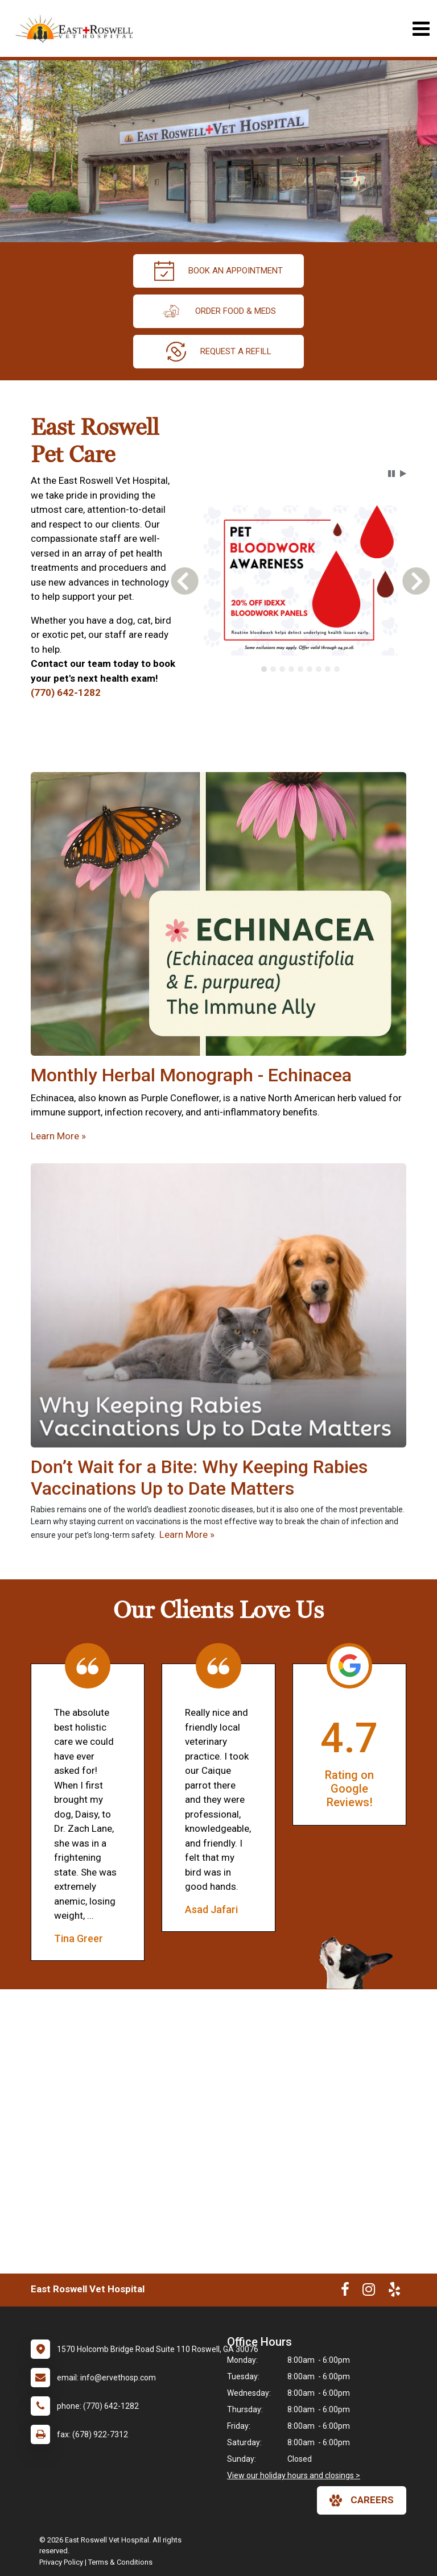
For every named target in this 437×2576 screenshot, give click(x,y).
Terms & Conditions (120, 2562)
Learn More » (58, 1136)
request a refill (218, 352)
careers (361, 2500)
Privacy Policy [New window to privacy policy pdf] (61, 2562)
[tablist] (300, 669)
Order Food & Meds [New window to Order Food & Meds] (218, 311)
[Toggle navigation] (421, 29)
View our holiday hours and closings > (293, 2475)
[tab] (264, 669)
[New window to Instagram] (369, 2291)
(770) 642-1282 (66, 692)
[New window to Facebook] (345, 2291)
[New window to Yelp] (394, 2291)
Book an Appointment (218, 271)
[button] (391, 473)
